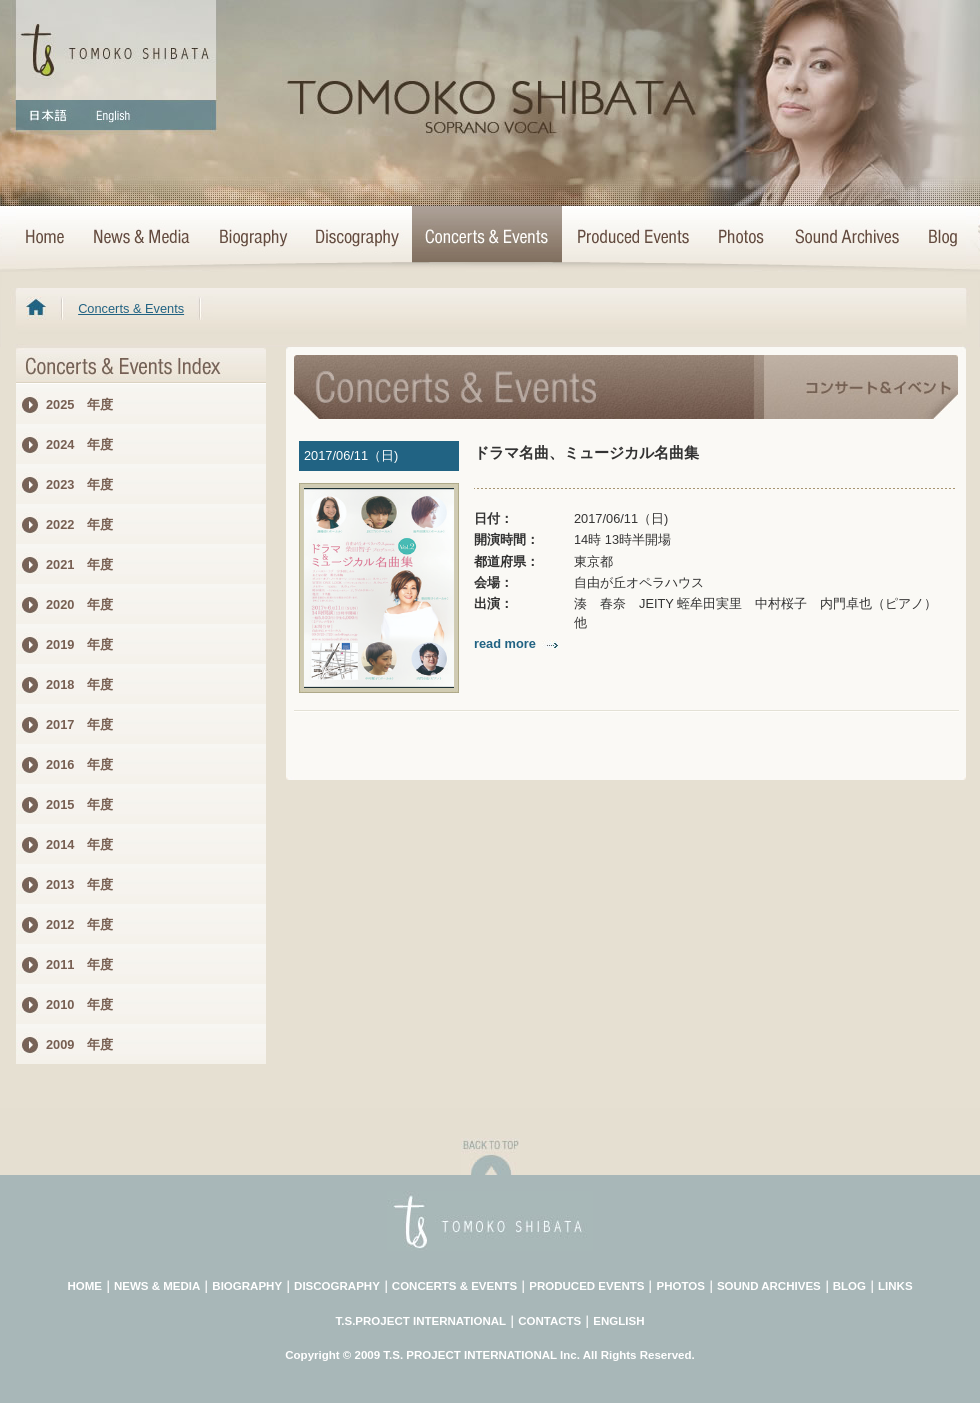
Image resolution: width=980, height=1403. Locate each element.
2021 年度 (79, 564)
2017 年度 (79, 724)
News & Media (141, 238)
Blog (939, 238)
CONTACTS (549, 1321)
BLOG (849, 1286)
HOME (47, 238)
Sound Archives (847, 238)
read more (518, 643)
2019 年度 (79, 644)
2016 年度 (79, 764)
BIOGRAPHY (247, 1286)
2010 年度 (79, 1004)
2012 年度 (79, 924)
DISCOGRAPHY (337, 1286)
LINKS (895, 1286)
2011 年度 (79, 964)
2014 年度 (79, 844)
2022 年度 (79, 524)
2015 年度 (79, 804)
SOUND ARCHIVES (769, 1286)
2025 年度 (79, 404)
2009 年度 (79, 1044)
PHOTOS (680, 1286)
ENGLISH (618, 1321)
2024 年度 (79, 444)
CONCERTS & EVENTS (454, 1286)
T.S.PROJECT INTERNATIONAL (421, 1321)
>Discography (356, 238)
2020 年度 (79, 604)
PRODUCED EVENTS (586, 1286)
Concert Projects (632, 238)
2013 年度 (79, 884)
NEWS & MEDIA (157, 1286)
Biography (252, 238)
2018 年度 (79, 684)
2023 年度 (79, 484)
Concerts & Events (487, 238)
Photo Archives (742, 238)
